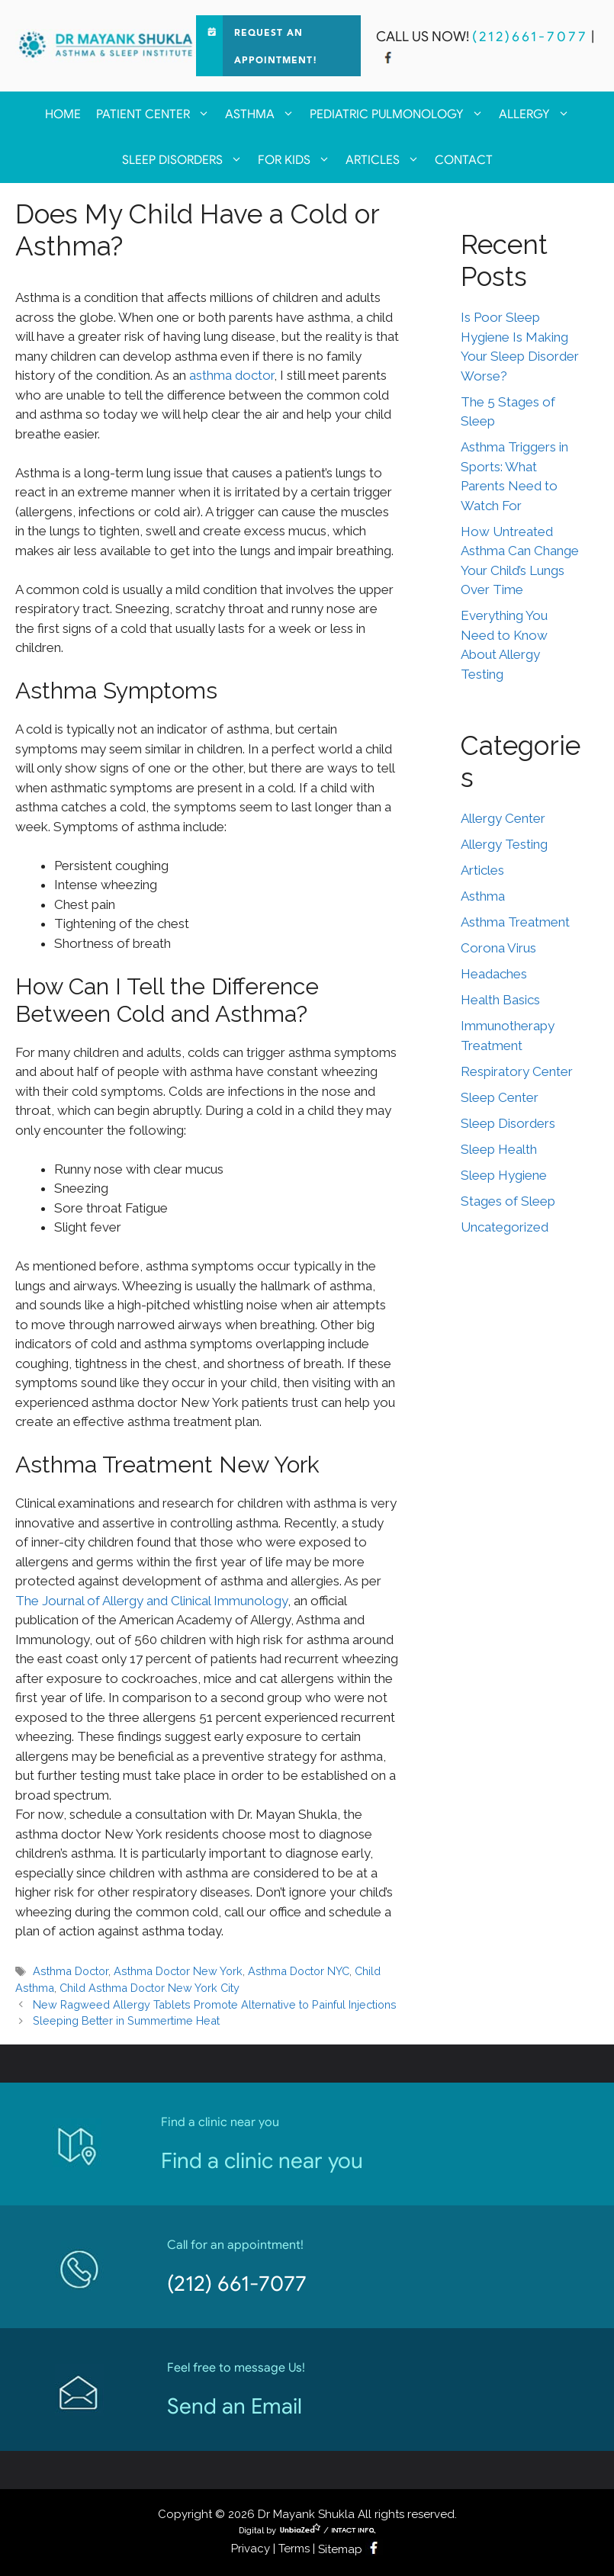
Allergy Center (503, 818)
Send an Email (234, 2406)
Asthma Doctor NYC (298, 1970)
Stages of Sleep (508, 1201)
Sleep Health (499, 1149)
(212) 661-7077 (237, 2283)
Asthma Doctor (70, 1970)
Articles (386, 160)
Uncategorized (504, 1227)
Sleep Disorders (186, 160)
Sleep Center (499, 1097)
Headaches (494, 973)
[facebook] (388, 59)
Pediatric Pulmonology (400, 114)
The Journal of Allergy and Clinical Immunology (151, 1600)
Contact (464, 160)
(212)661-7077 (530, 36)
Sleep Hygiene (504, 1175)
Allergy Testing (504, 844)
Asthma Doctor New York (178, 1970)
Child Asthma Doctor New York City (149, 1987)
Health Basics (500, 999)
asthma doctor (230, 375)
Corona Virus (498, 948)
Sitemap (340, 2549)
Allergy (538, 114)
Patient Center (156, 114)
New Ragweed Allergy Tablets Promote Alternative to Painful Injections (215, 2004)
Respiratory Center (517, 1071)
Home (63, 114)
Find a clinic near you (262, 2160)
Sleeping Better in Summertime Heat (126, 2020)
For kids (298, 160)
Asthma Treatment (515, 922)
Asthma (263, 114)
